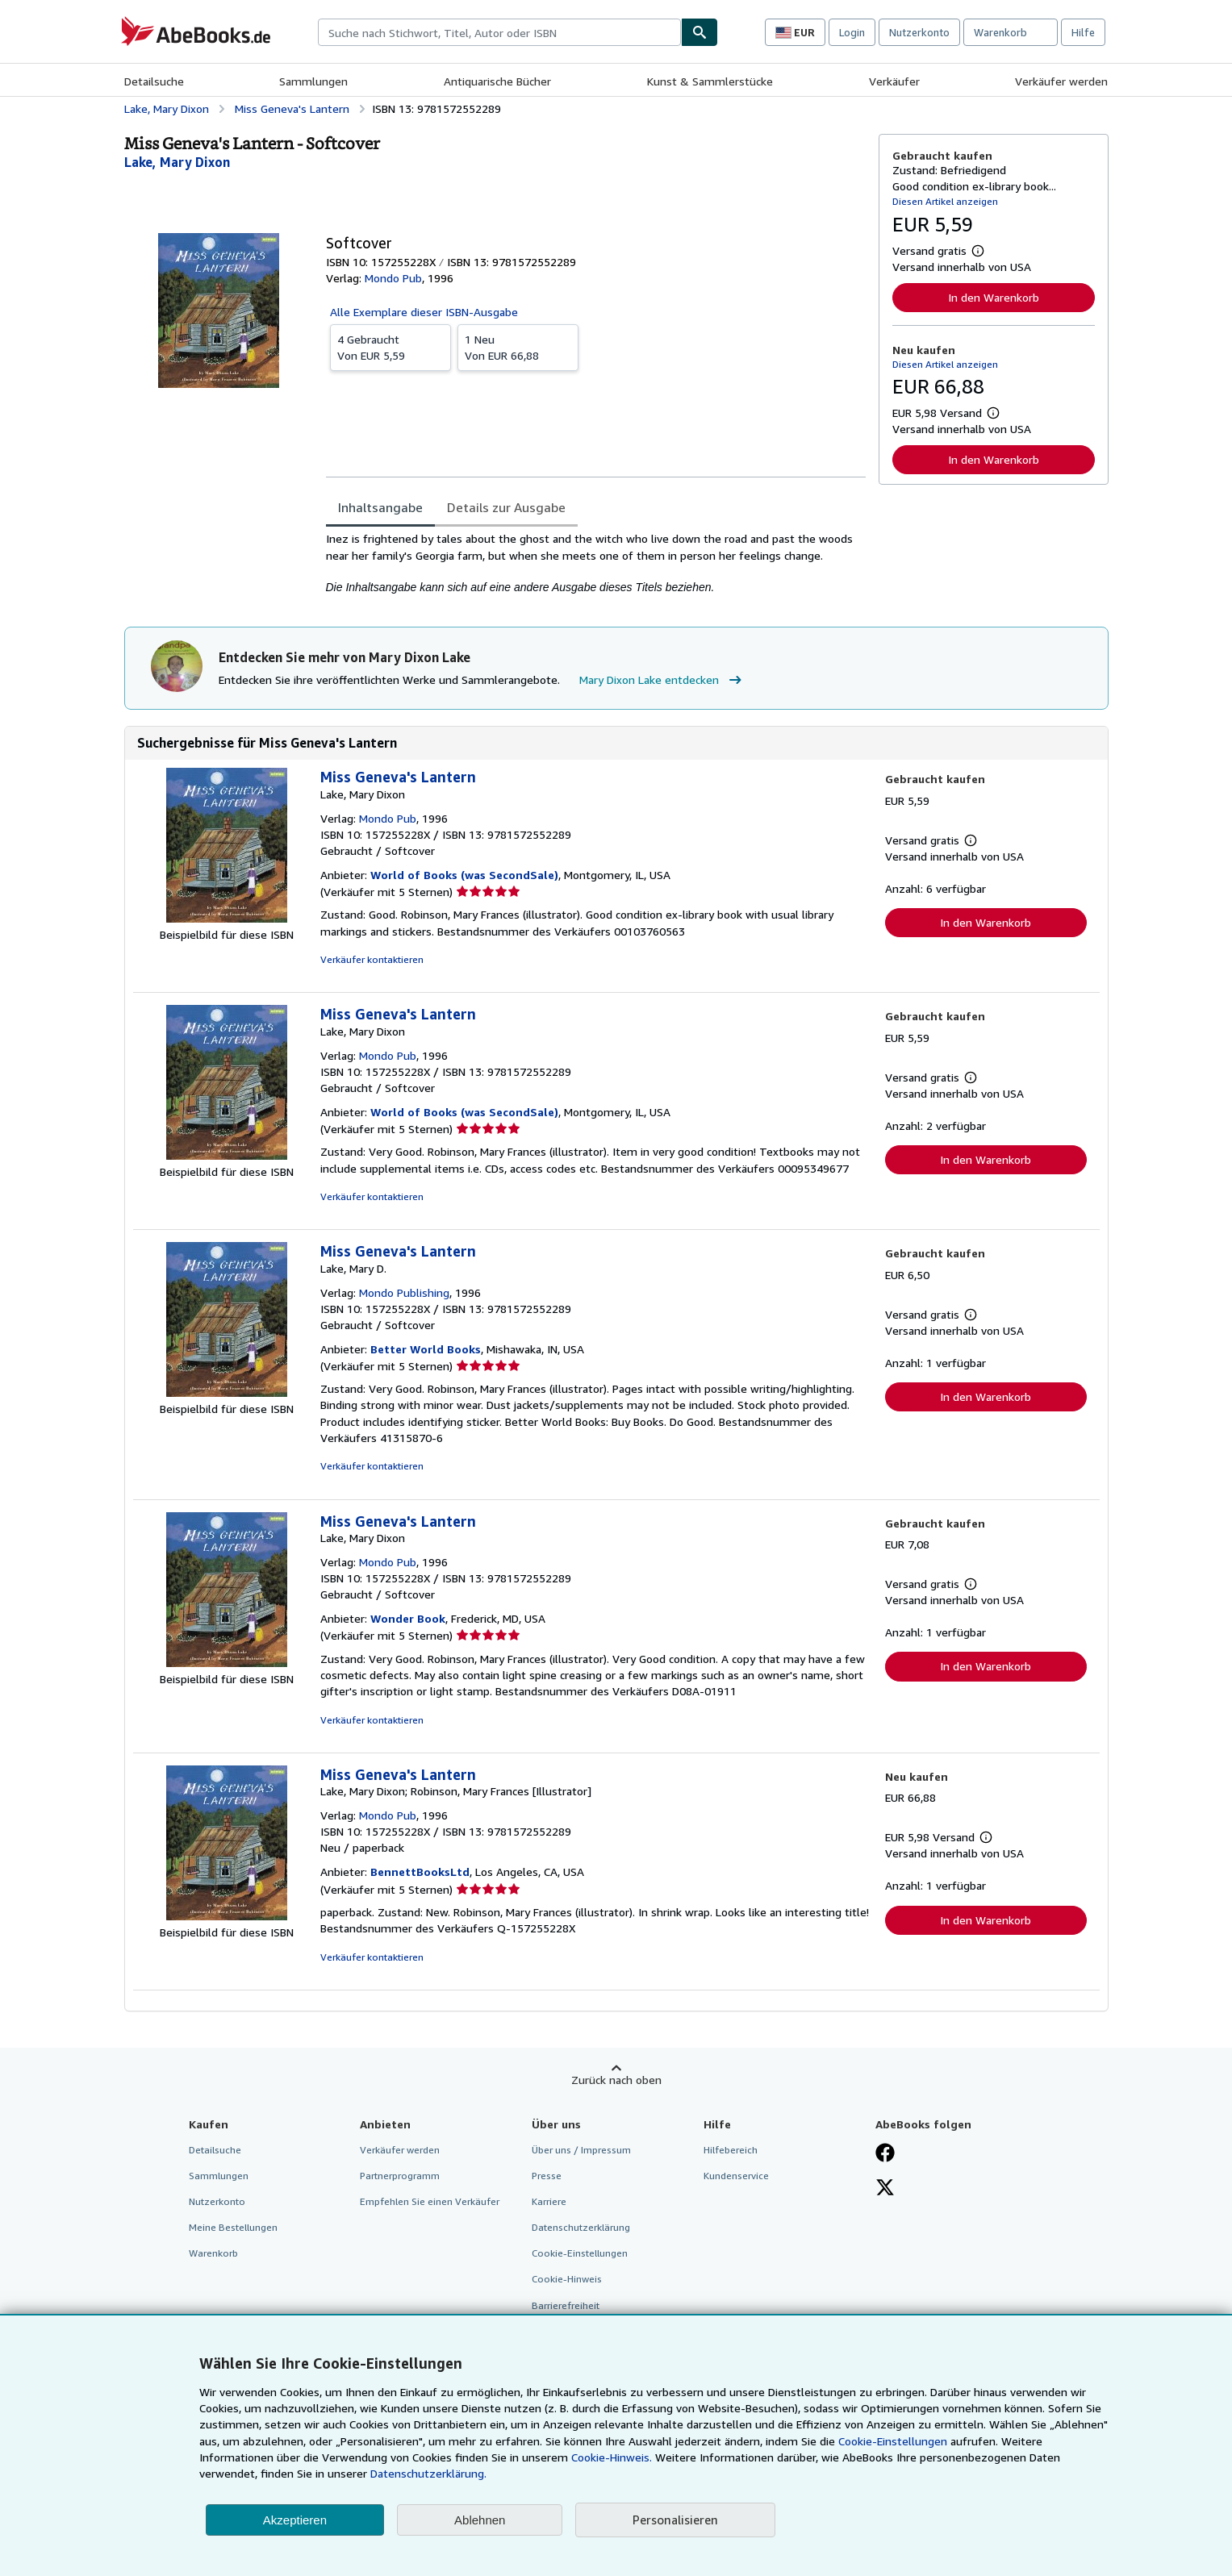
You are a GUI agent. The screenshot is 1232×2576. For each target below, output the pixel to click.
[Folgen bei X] (885, 2189)
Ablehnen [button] (479, 2520)
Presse (547, 2176)
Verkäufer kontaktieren (372, 959)
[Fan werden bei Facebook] (885, 2154)
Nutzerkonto (919, 32)
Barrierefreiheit (565, 2305)
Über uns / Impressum (581, 2150)
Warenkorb (213, 2253)
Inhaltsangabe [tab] (380, 507)
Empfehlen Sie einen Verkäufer (429, 2201)
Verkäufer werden (1061, 81)
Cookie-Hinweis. (611, 2457)
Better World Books (425, 1349)
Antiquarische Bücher (497, 81)
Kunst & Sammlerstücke (710, 81)
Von (390, 346)
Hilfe (1083, 32)
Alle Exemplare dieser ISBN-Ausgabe (424, 312)
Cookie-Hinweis (567, 2279)
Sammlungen (313, 81)
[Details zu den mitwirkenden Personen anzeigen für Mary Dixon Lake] (177, 162)
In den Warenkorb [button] (993, 297)
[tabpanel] (596, 563)
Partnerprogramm (400, 2176)
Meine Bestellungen (233, 2227)
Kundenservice (736, 2176)
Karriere (549, 2201)
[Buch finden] (699, 32)
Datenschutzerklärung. (428, 2473)
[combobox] (499, 32)
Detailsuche (154, 81)
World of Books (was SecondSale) (464, 875)
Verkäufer (894, 81)
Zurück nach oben (616, 2079)
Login (852, 32)
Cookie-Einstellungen (892, 2441)
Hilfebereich (731, 2150)
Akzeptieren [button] (295, 2520)
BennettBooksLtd (420, 1871)
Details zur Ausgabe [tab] (506, 507)
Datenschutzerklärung (581, 2227)
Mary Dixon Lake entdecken (662, 680)
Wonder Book (407, 1618)
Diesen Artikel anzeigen (945, 201)
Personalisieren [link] (675, 2519)
